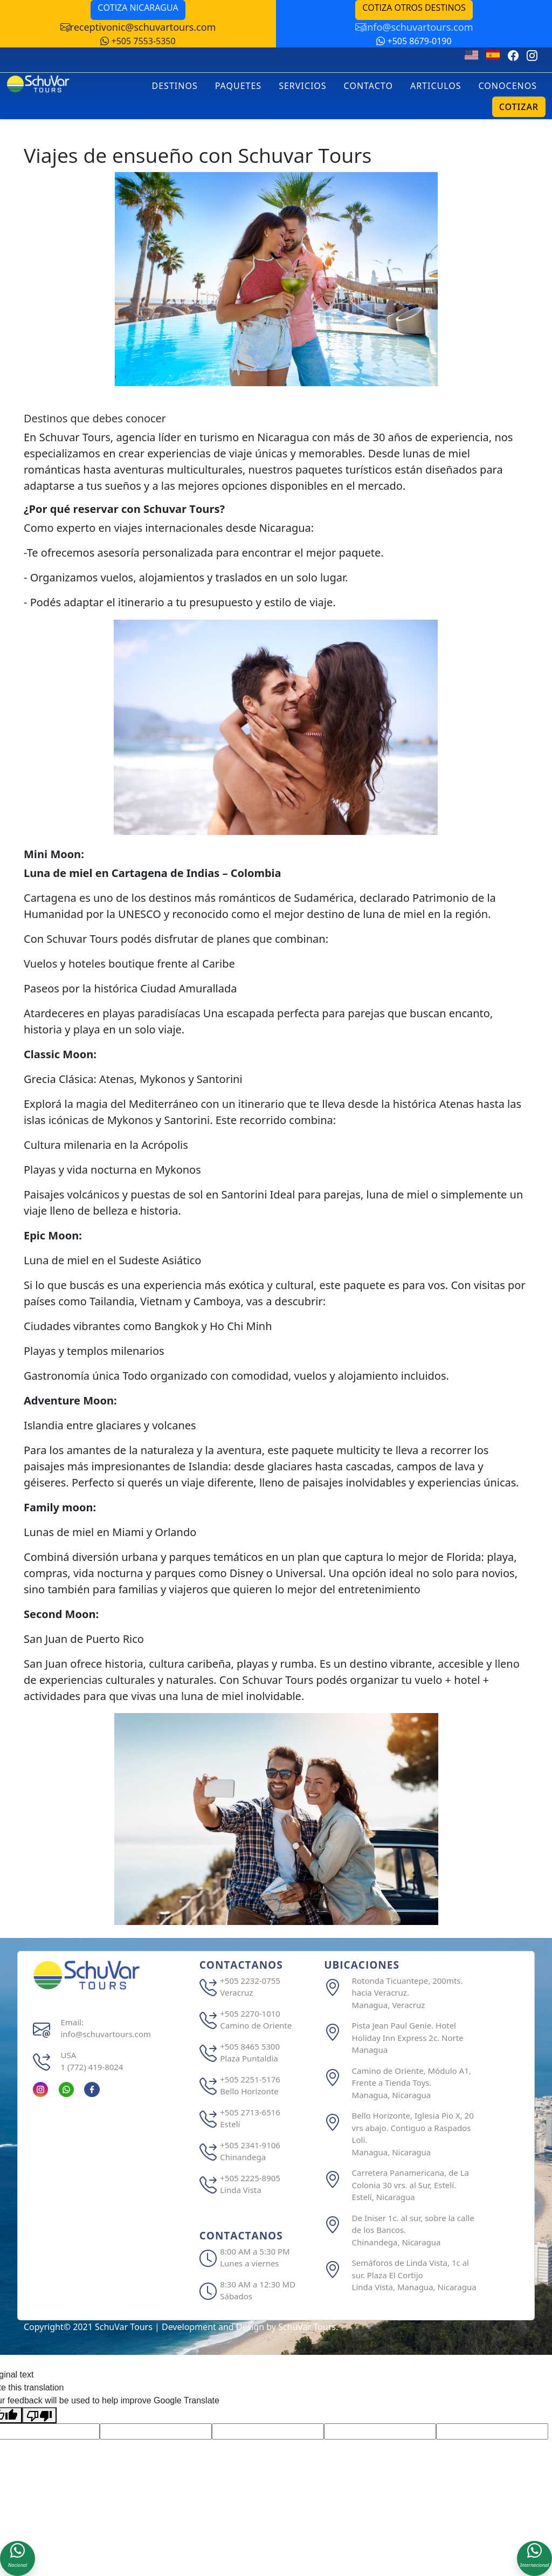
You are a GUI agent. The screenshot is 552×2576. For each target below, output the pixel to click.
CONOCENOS (508, 86)
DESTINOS (175, 86)
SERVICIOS (302, 86)
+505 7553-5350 (137, 41)
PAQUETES (238, 86)
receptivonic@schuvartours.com (138, 26)
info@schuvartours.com (414, 26)
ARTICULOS (435, 86)
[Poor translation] (39, 2415)
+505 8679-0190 (413, 41)
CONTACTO (368, 86)
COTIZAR (519, 107)
